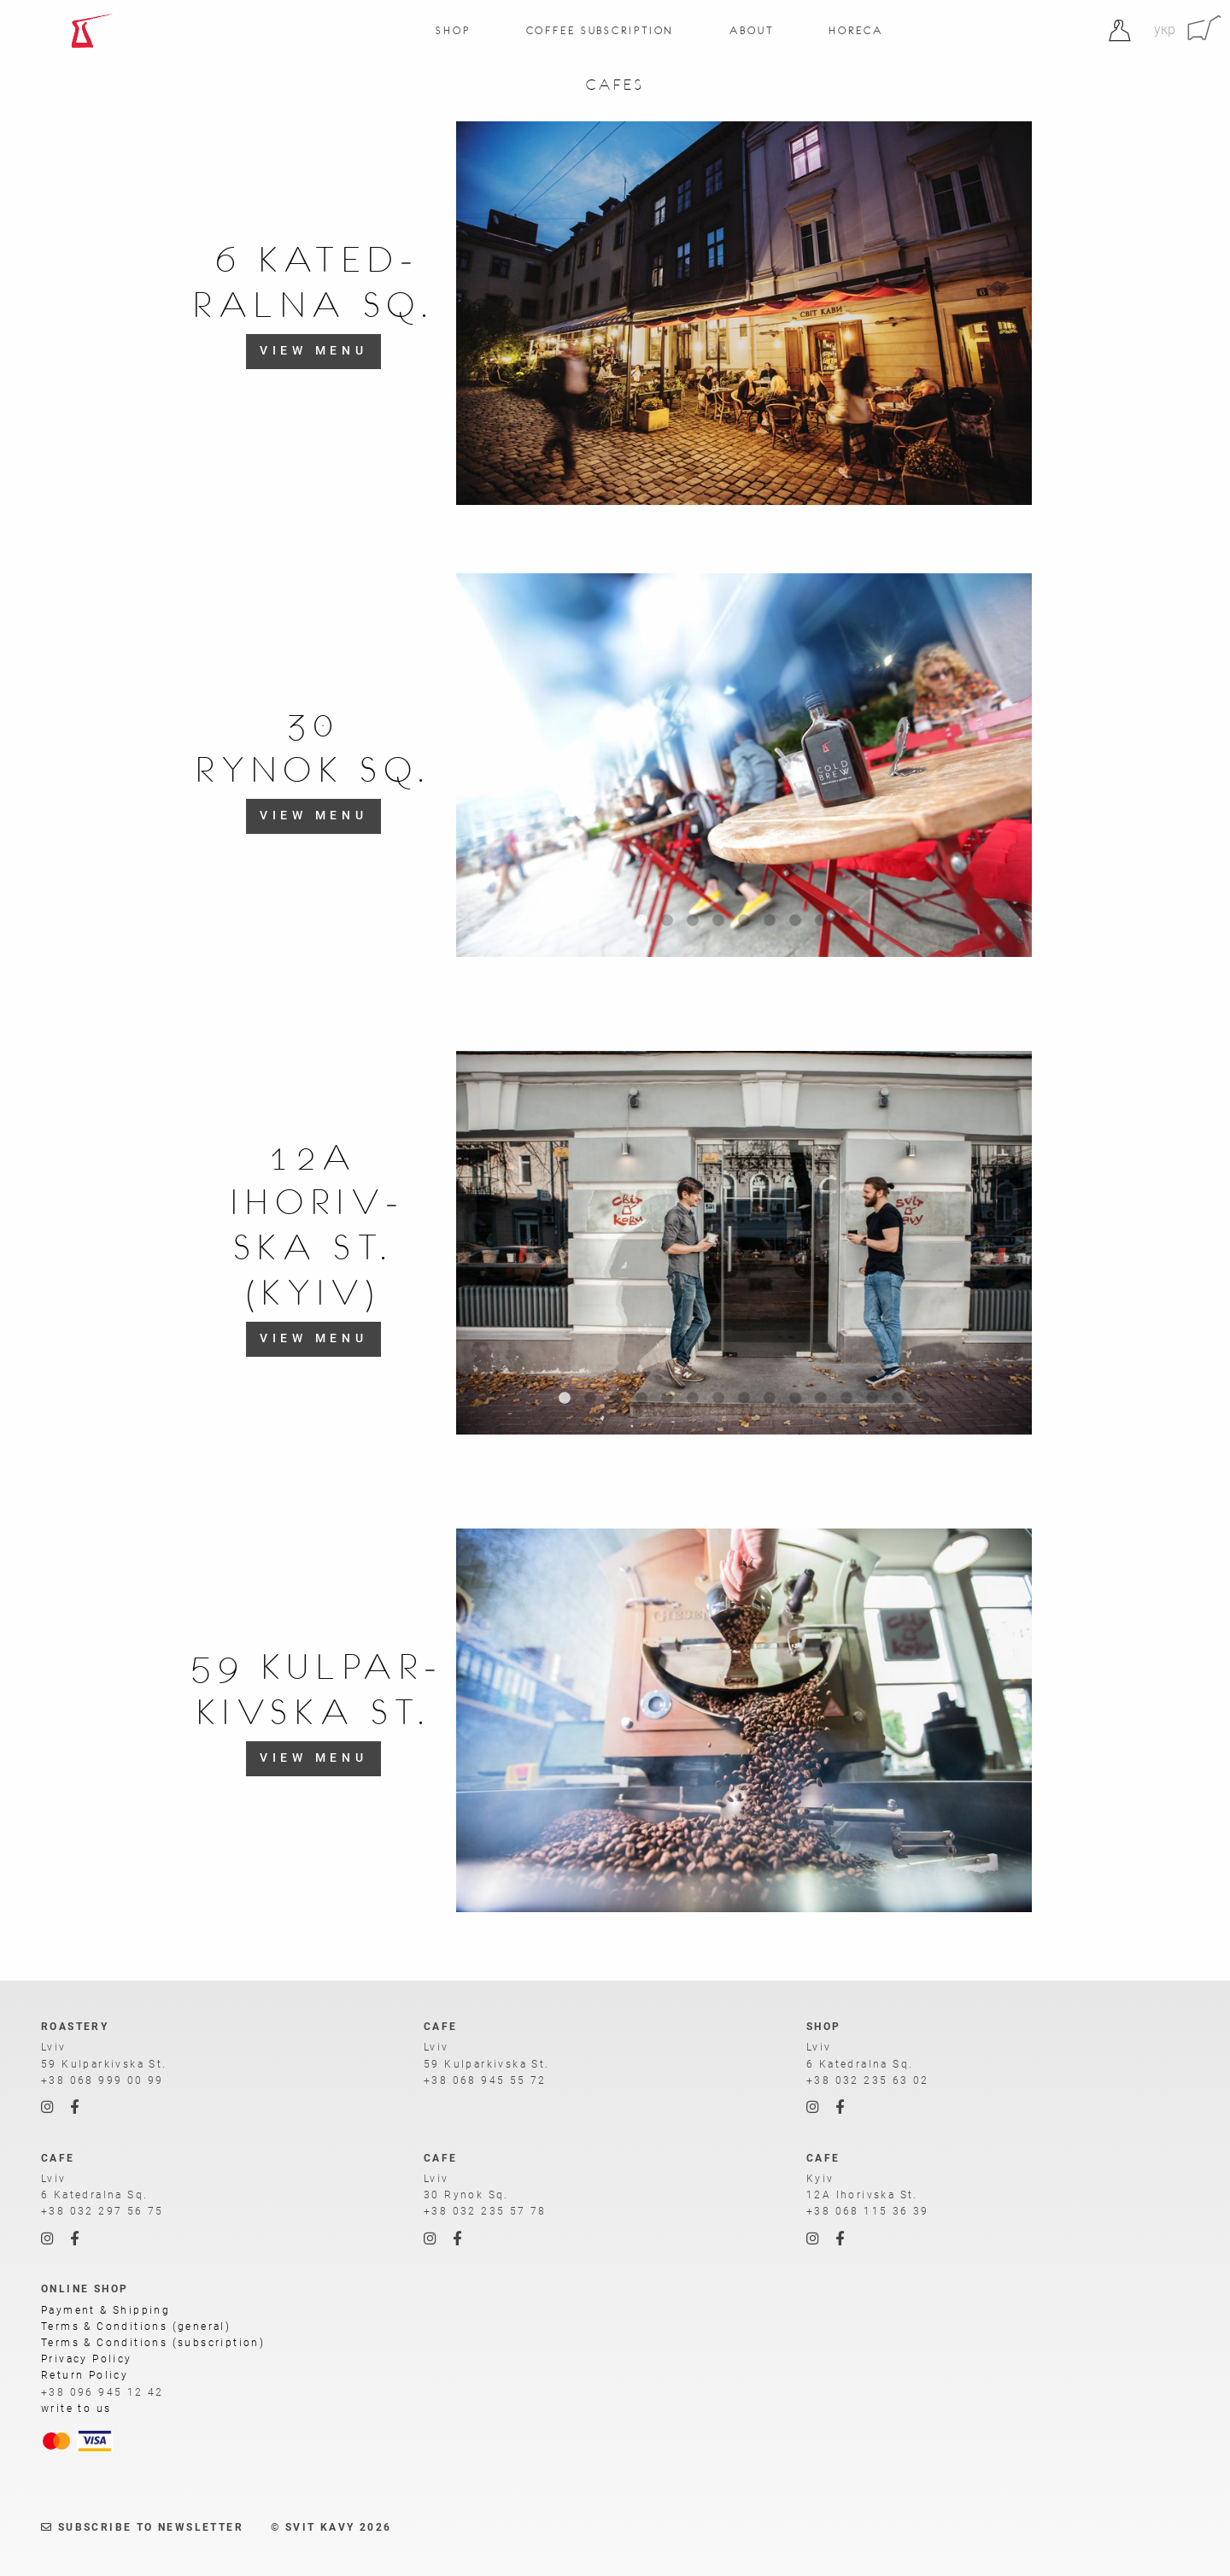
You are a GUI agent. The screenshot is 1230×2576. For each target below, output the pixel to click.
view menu (314, 350)
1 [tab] (641, 921)
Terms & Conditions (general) (136, 2326)
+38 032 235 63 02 (867, 2080)
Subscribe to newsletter (142, 2527)
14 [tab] (897, 1398)
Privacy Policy (86, 2359)
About (751, 30)
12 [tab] (846, 1398)
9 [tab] (846, 921)
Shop (453, 30)
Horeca (855, 30)
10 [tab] (795, 1398)
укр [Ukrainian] (1164, 29)
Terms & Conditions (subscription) (153, 2343)
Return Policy (84, 2375)
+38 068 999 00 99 (102, 2080)
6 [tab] (769, 921)
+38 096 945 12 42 (102, 2392)
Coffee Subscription (600, 30)
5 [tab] (744, 921)
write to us (76, 2409)
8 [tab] (820, 921)
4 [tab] (718, 921)
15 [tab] (923, 1398)
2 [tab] (667, 921)
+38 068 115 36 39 (867, 2211)
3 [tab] (692, 921)
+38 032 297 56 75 (102, 2211)
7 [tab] (795, 921)
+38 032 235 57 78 (485, 2211)
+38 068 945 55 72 (485, 2080)
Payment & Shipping (105, 2310)
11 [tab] (820, 1398)
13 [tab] (872, 1398)
